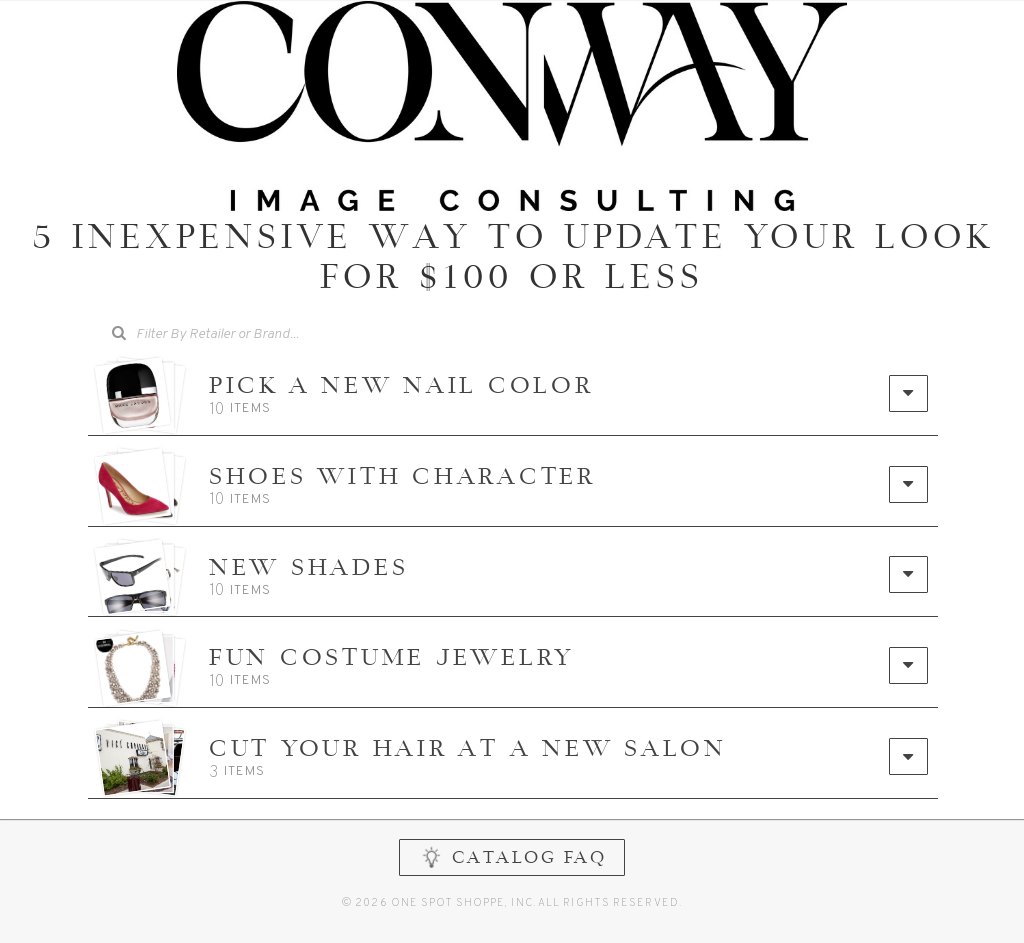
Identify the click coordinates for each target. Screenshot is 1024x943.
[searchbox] (245, 332)
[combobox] (231, 335)
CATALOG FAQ (512, 878)
